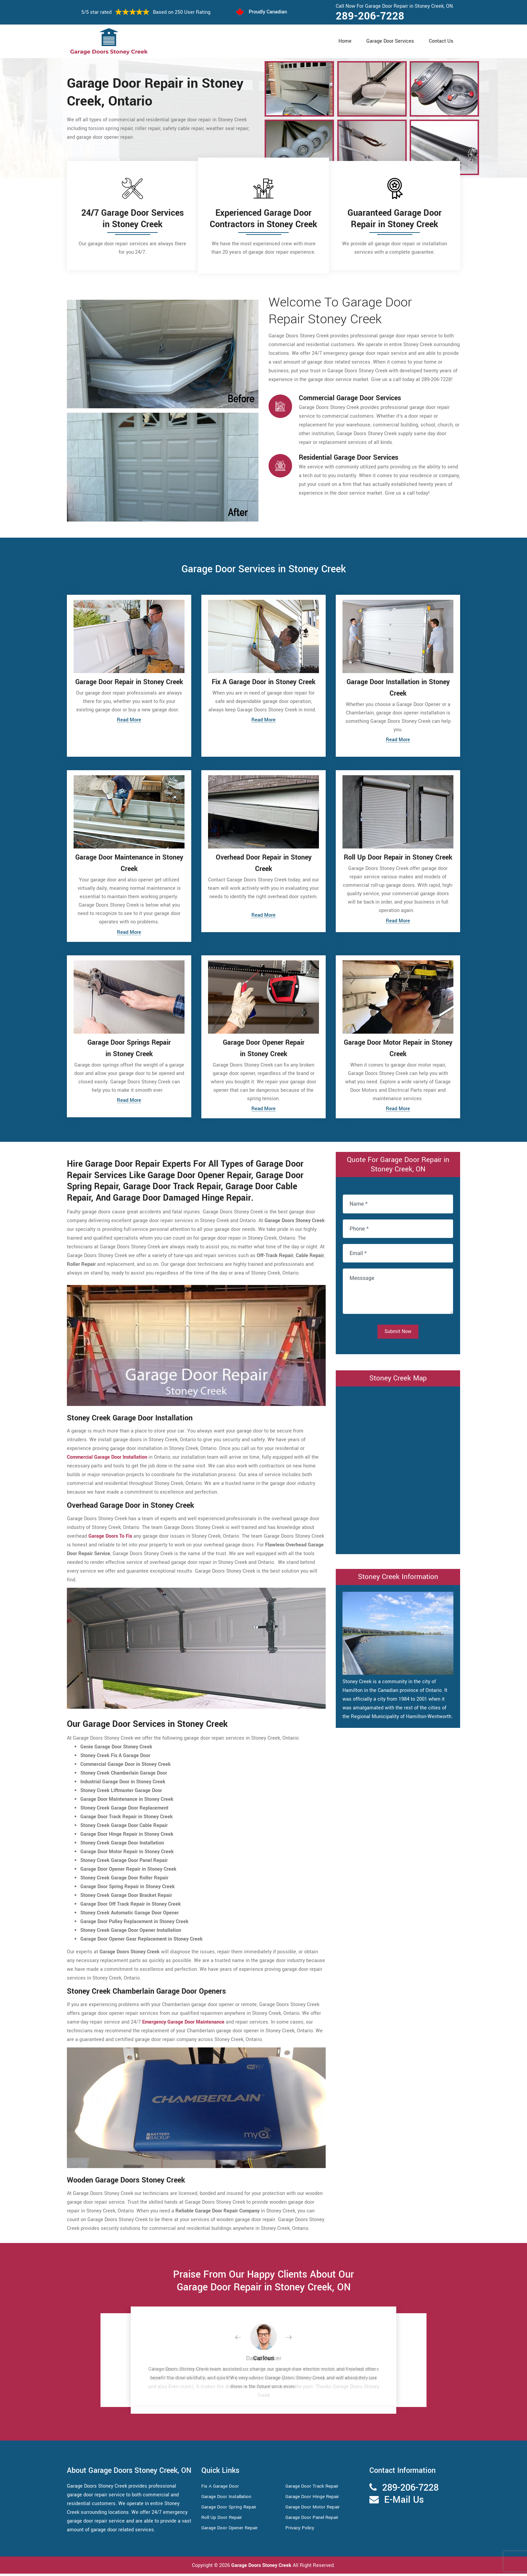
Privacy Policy (300, 2530)
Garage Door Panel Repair (313, 2519)
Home (345, 41)
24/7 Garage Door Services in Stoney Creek (132, 219)
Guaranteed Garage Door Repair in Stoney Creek (395, 219)
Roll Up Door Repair (223, 2519)
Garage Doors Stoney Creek (261, 2567)
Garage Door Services (390, 41)
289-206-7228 (370, 16)
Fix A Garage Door (221, 2488)
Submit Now (397, 1334)
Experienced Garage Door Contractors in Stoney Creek (263, 219)
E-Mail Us (404, 2502)
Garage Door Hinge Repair (313, 2498)
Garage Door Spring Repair (230, 2509)
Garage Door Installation (228, 2498)
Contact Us (441, 41)
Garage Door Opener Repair (231, 2530)
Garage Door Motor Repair (314, 2509)
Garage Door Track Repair (313, 2488)
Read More (129, 719)
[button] (243, 2340)
